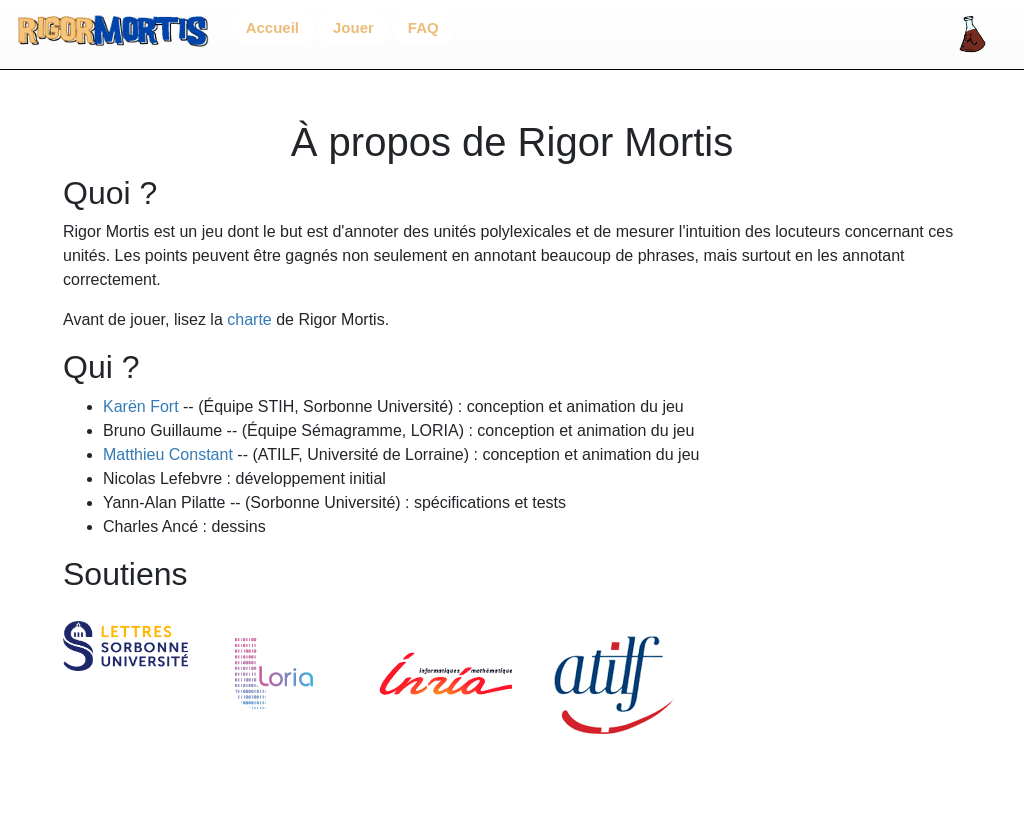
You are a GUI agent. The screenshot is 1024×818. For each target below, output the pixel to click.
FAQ (423, 27)
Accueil (272, 27)
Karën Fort (141, 406)
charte (249, 319)
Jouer (353, 27)
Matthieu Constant (168, 454)
